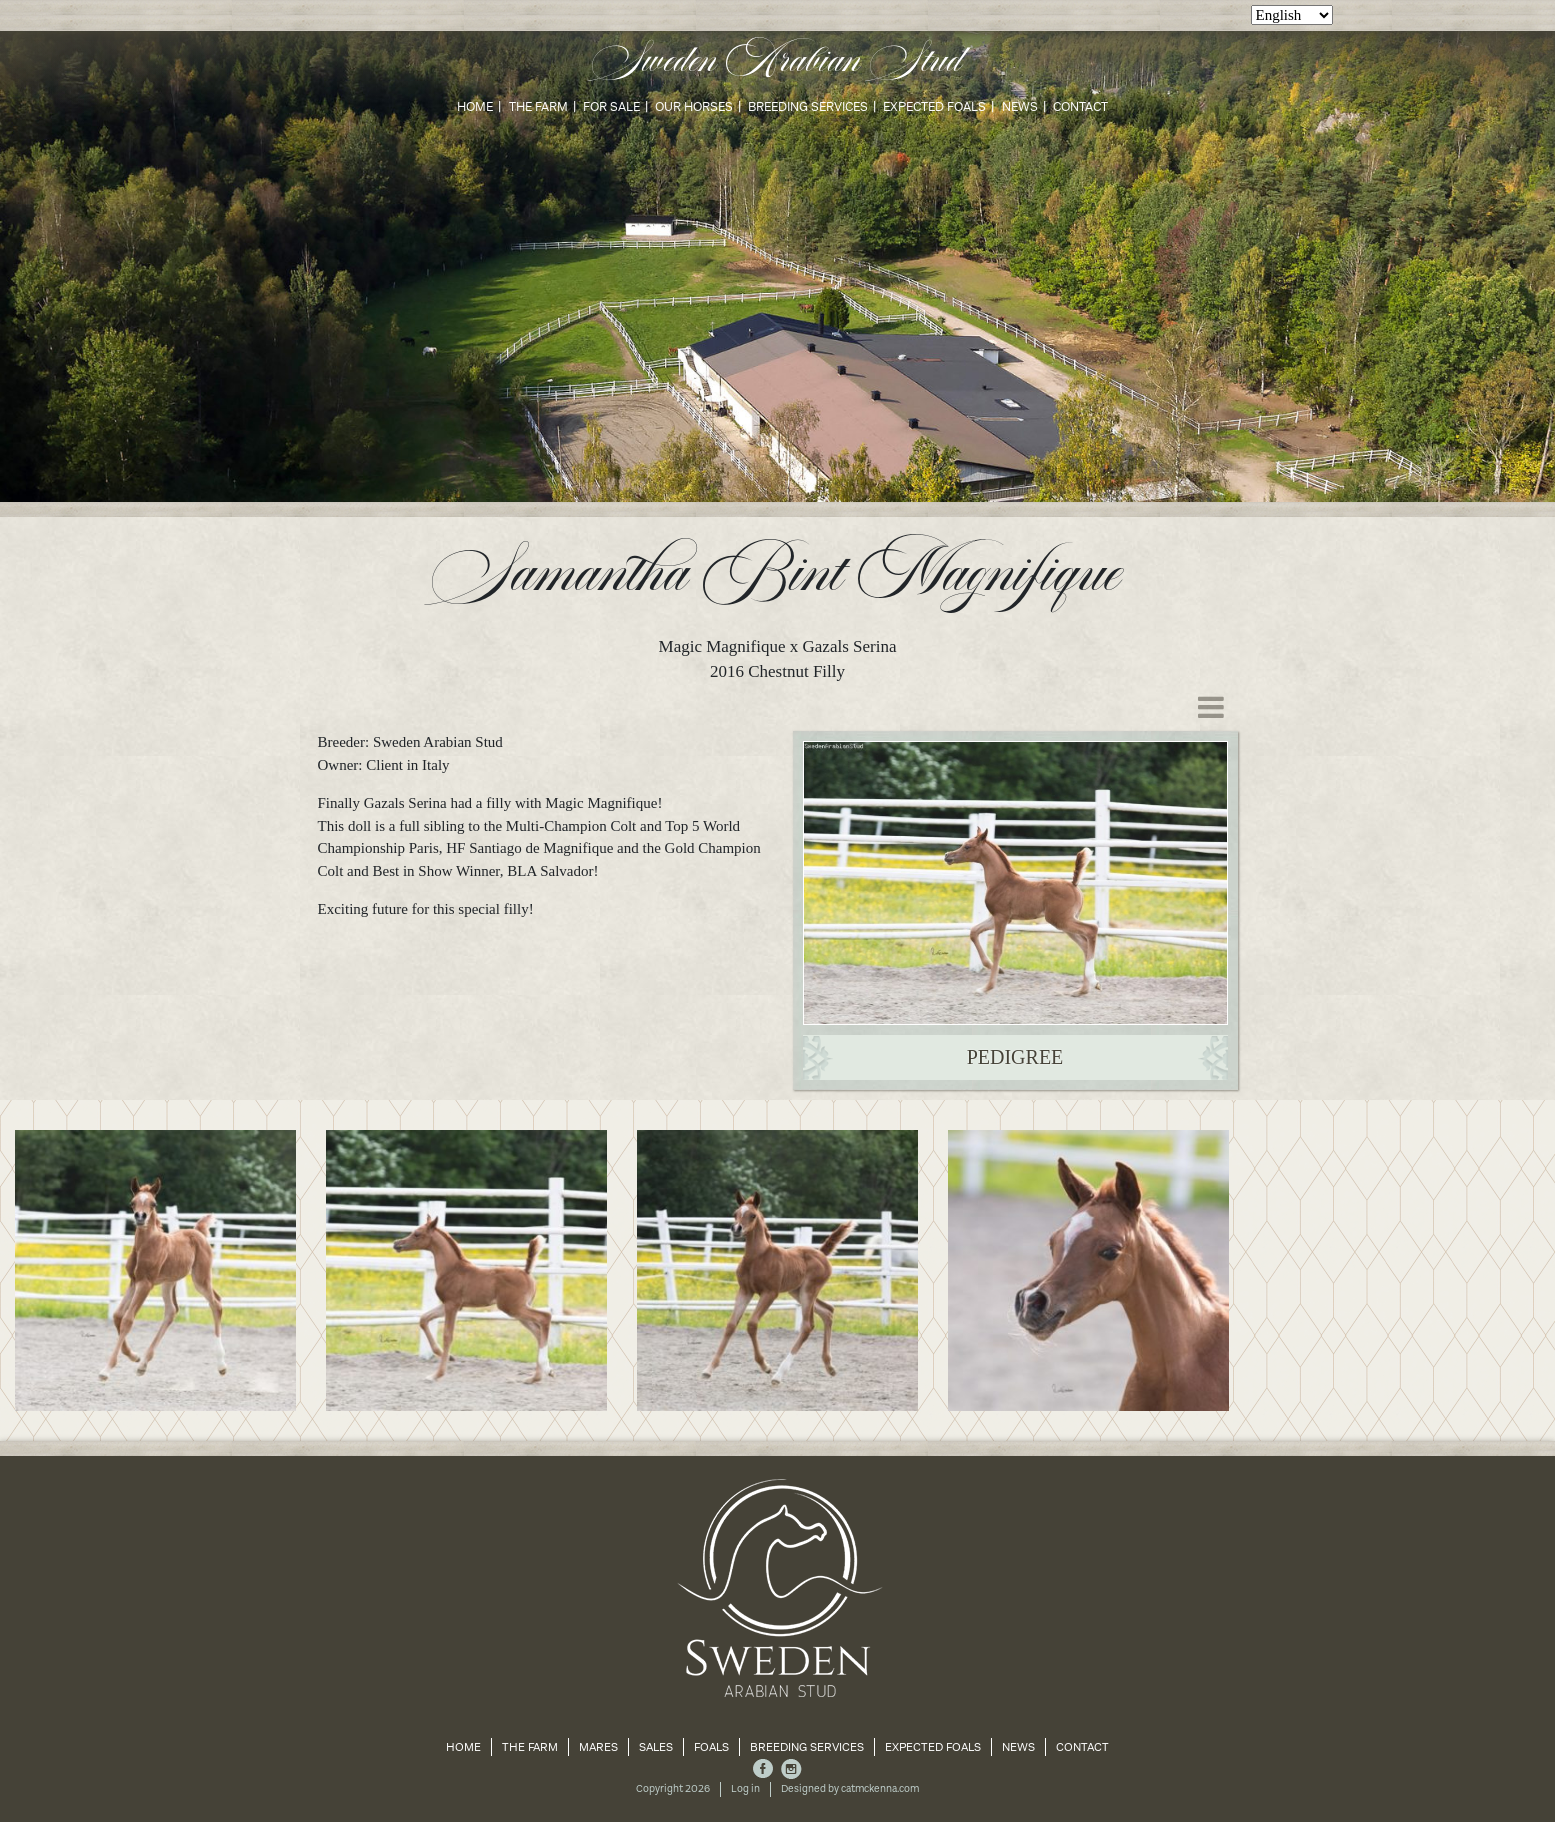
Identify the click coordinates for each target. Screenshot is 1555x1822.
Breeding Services (808, 106)
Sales (656, 1747)
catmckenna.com (880, 1789)
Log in (745, 1789)
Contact (1080, 106)
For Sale (611, 106)
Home (475, 106)
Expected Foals (934, 106)
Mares (598, 1747)
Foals (711, 1747)
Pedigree (1015, 1057)
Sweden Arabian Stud (777, 62)
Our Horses (694, 106)
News (1020, 106)
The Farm (538, 106)
